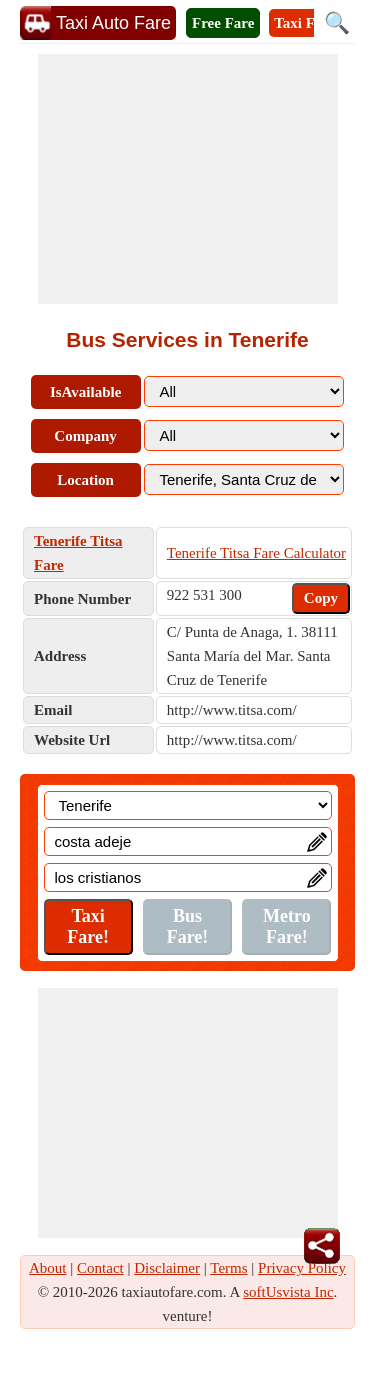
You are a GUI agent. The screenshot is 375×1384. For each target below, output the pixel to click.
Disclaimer (167, 1268)
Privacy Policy (302, 1268)
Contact (100, 1268)
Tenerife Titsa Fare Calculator (256, 553)
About (48, 1268)
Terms (228, 1268)
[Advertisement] (188, 179)
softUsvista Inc (288, 1292)
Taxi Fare (304, 23)
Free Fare (223, 23)
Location (85, 480)
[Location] (188, 805)
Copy (321, 598)
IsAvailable (85, 392)
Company (85, 436)
